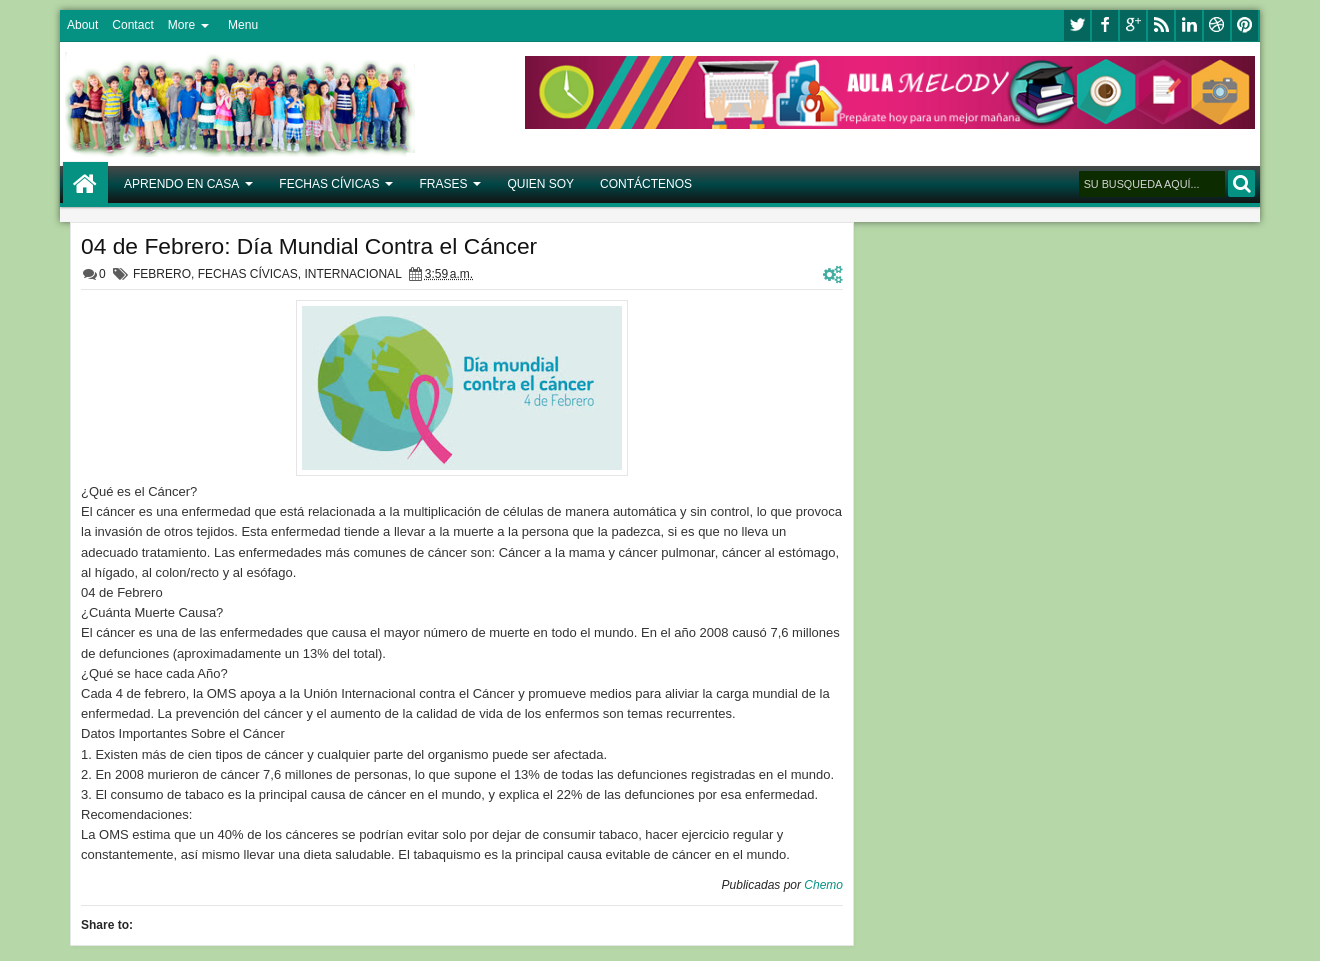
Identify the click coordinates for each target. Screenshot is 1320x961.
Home (85, 184)
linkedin (1189, 25)
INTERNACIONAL (352, 274)
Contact (132, 25)
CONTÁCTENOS (646, 184)
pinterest (1245, 25)
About (82, 25)
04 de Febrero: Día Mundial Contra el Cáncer (309, 246)
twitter (1077, 25)
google (1133, 25)
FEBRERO (162, 274)
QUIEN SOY (540, 184)
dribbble (1217, 25)
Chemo (823, 885)
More (181, 25)
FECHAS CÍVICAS (329, 184)
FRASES (443, 184)
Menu (243, 25)
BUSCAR (1241, 183)
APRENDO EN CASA (181, 184)
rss (1161, 25)
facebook (1105, 25)
